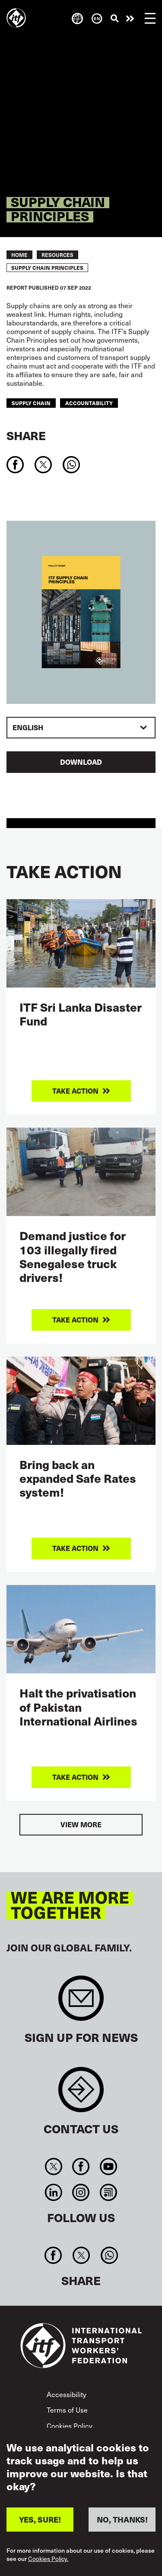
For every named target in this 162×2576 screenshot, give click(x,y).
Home (19, 254)
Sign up (81, 2002)
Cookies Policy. (48, 2559)
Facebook (81, 2166)
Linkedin (53, 2192)
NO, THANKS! (122, 2519)
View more (81, 1824)
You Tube (108, 2166)
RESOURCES (57, 254)
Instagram (81, 2192)
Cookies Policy (69, 2425)
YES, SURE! (40, 2519)
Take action (130, 18)
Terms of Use (67, 2409)
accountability (89, 402)
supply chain (31, 402)
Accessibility (66, 2394)
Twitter (53, 2166)
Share (26, 435)
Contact (81, 2094)
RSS (108, 2192)
